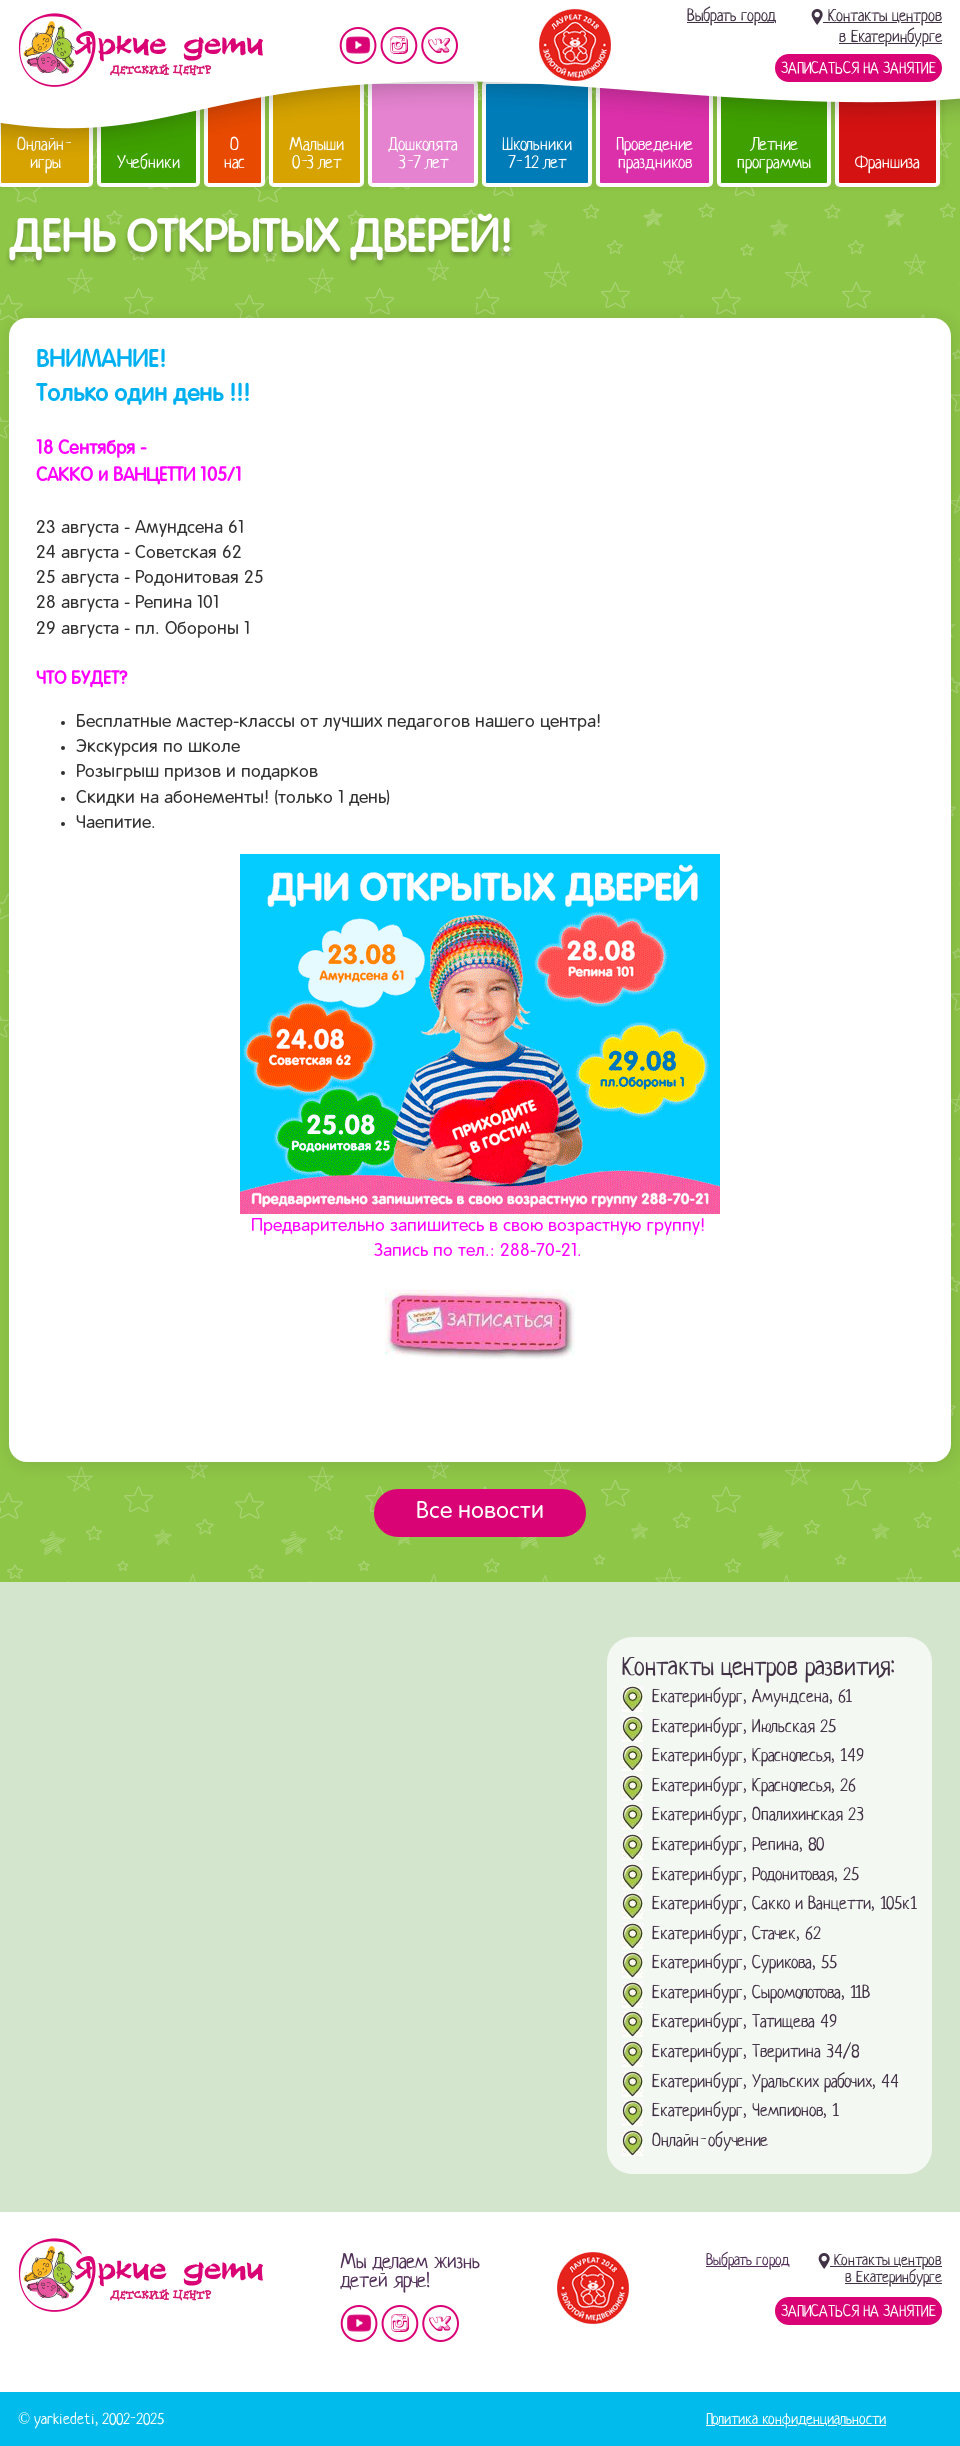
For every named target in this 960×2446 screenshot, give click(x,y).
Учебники (148, 162)
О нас (234, 153)
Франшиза (887, 162)
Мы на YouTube (358, 45)
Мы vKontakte (440, 45)
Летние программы (774, 153)
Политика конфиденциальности (796, 2419)
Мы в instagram (399, 45)
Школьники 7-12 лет (537, 153)
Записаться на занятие (858, 68)
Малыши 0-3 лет (316, 153)
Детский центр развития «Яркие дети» (140, 50)
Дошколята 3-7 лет (423, 153)
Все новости (480, 1512)
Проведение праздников (654, 153)
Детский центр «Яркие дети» (140, 2275)
